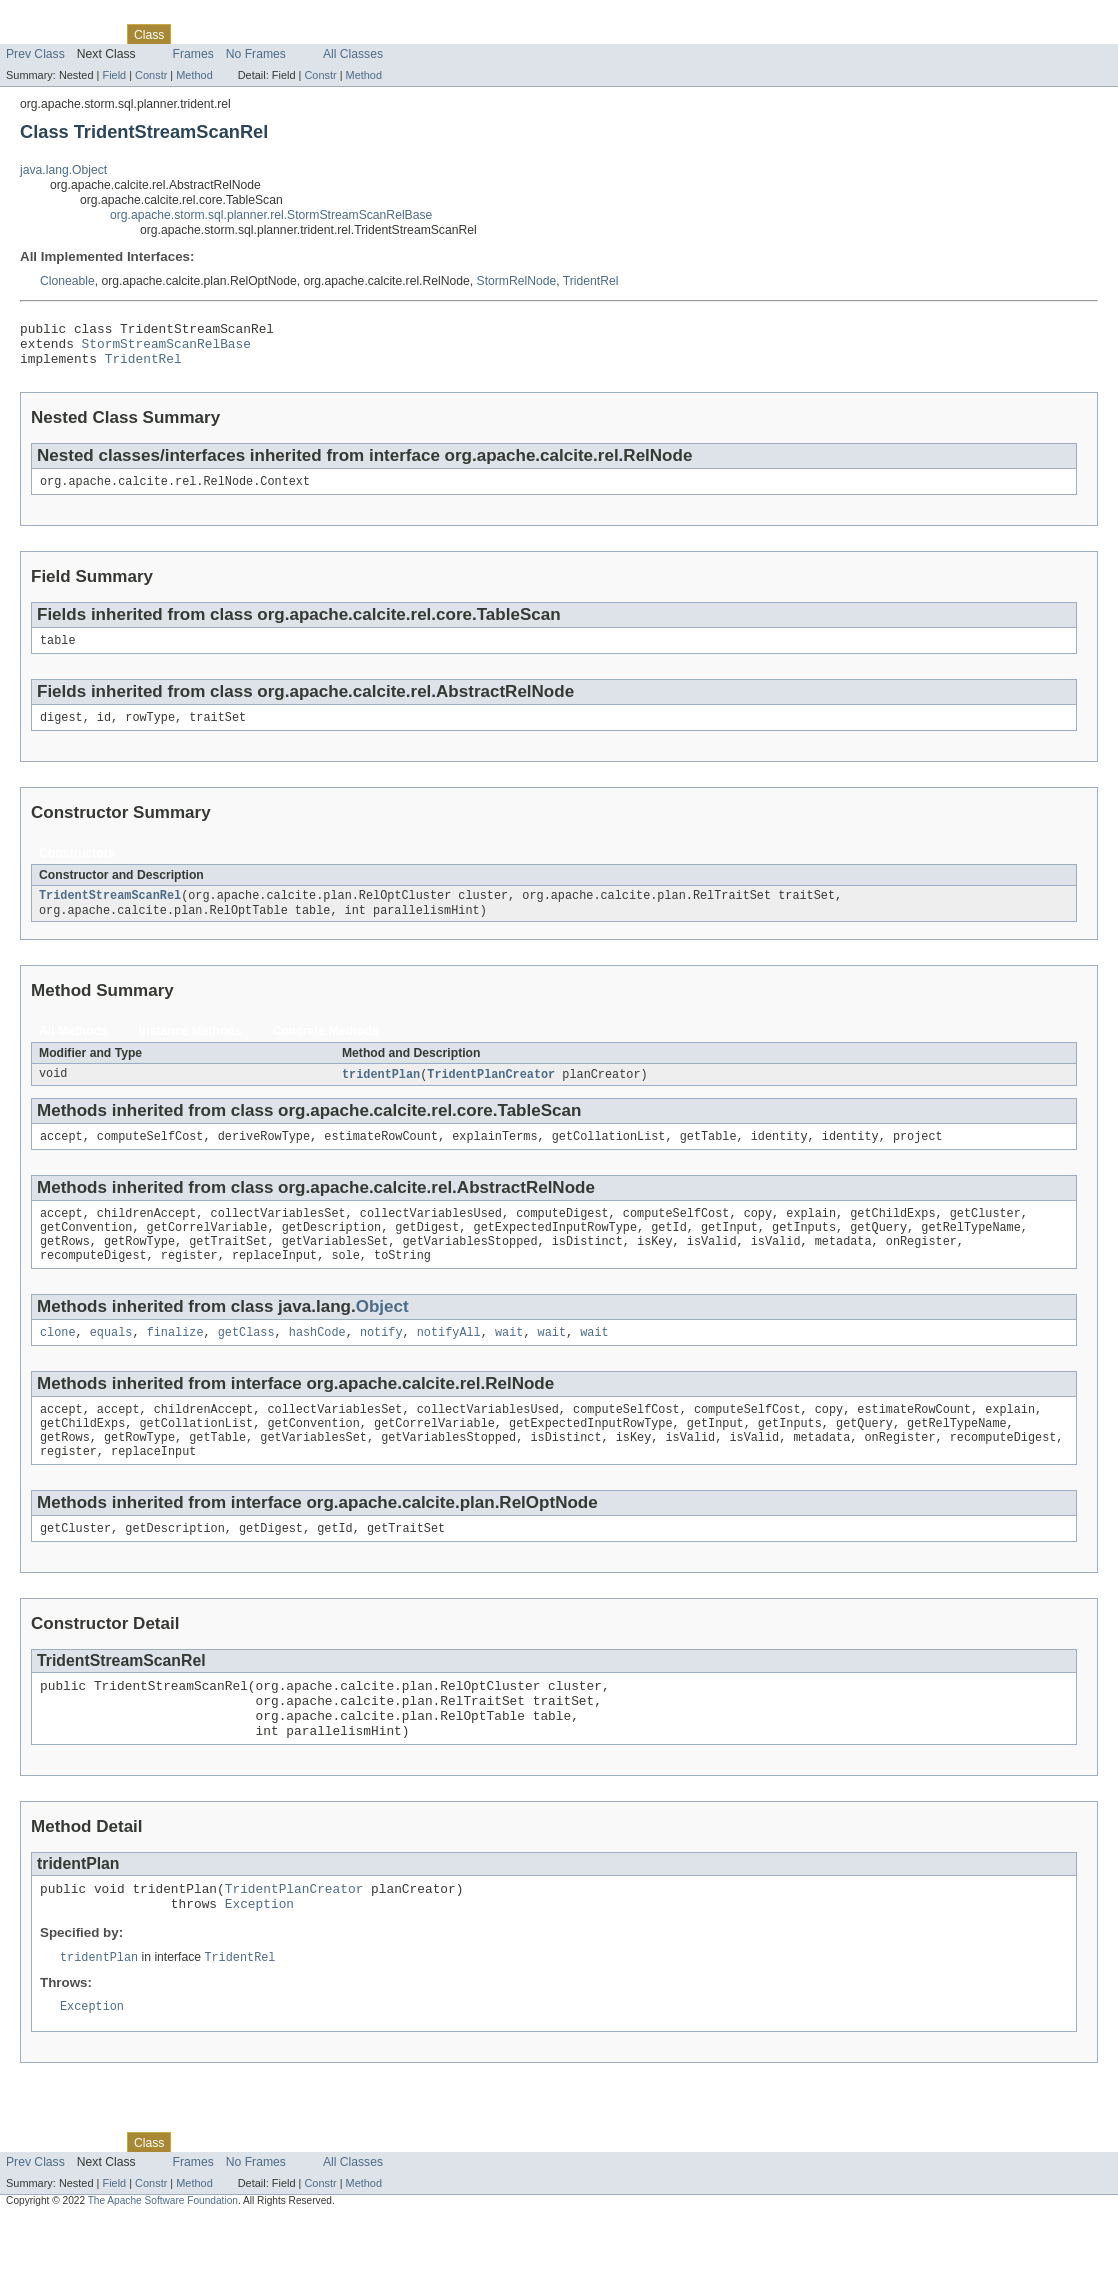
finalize (175, 1363)
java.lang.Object (63, 170)
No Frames (256, 54)
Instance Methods (190, 1049)
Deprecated (284, 34)
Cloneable (67, 281)
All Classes (353, 54)
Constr (151, 75)
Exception (259, 1962)
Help (381, 34)
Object (382, 1335)
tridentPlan (381, 1093)
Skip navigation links (55, 17)
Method (194, 75)
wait (509, 1363)
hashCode (317, 1363)
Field (114, 75)
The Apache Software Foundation (163, 2262)
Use (193, 34)
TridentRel (591, 281)
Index (342, 34)
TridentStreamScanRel (110, 912)
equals (111, 1363)
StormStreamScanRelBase (166, 349)
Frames (193, 54)
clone (58, 1363)
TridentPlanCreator (491, 1093)
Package (92, 34)
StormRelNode (517, 281)
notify (381, 1363)
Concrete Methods (326, 1049)
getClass (246, 1363)
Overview (31, 34)
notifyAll (449, 1363)
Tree (228, 34)
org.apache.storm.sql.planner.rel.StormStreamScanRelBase (271, 215)
